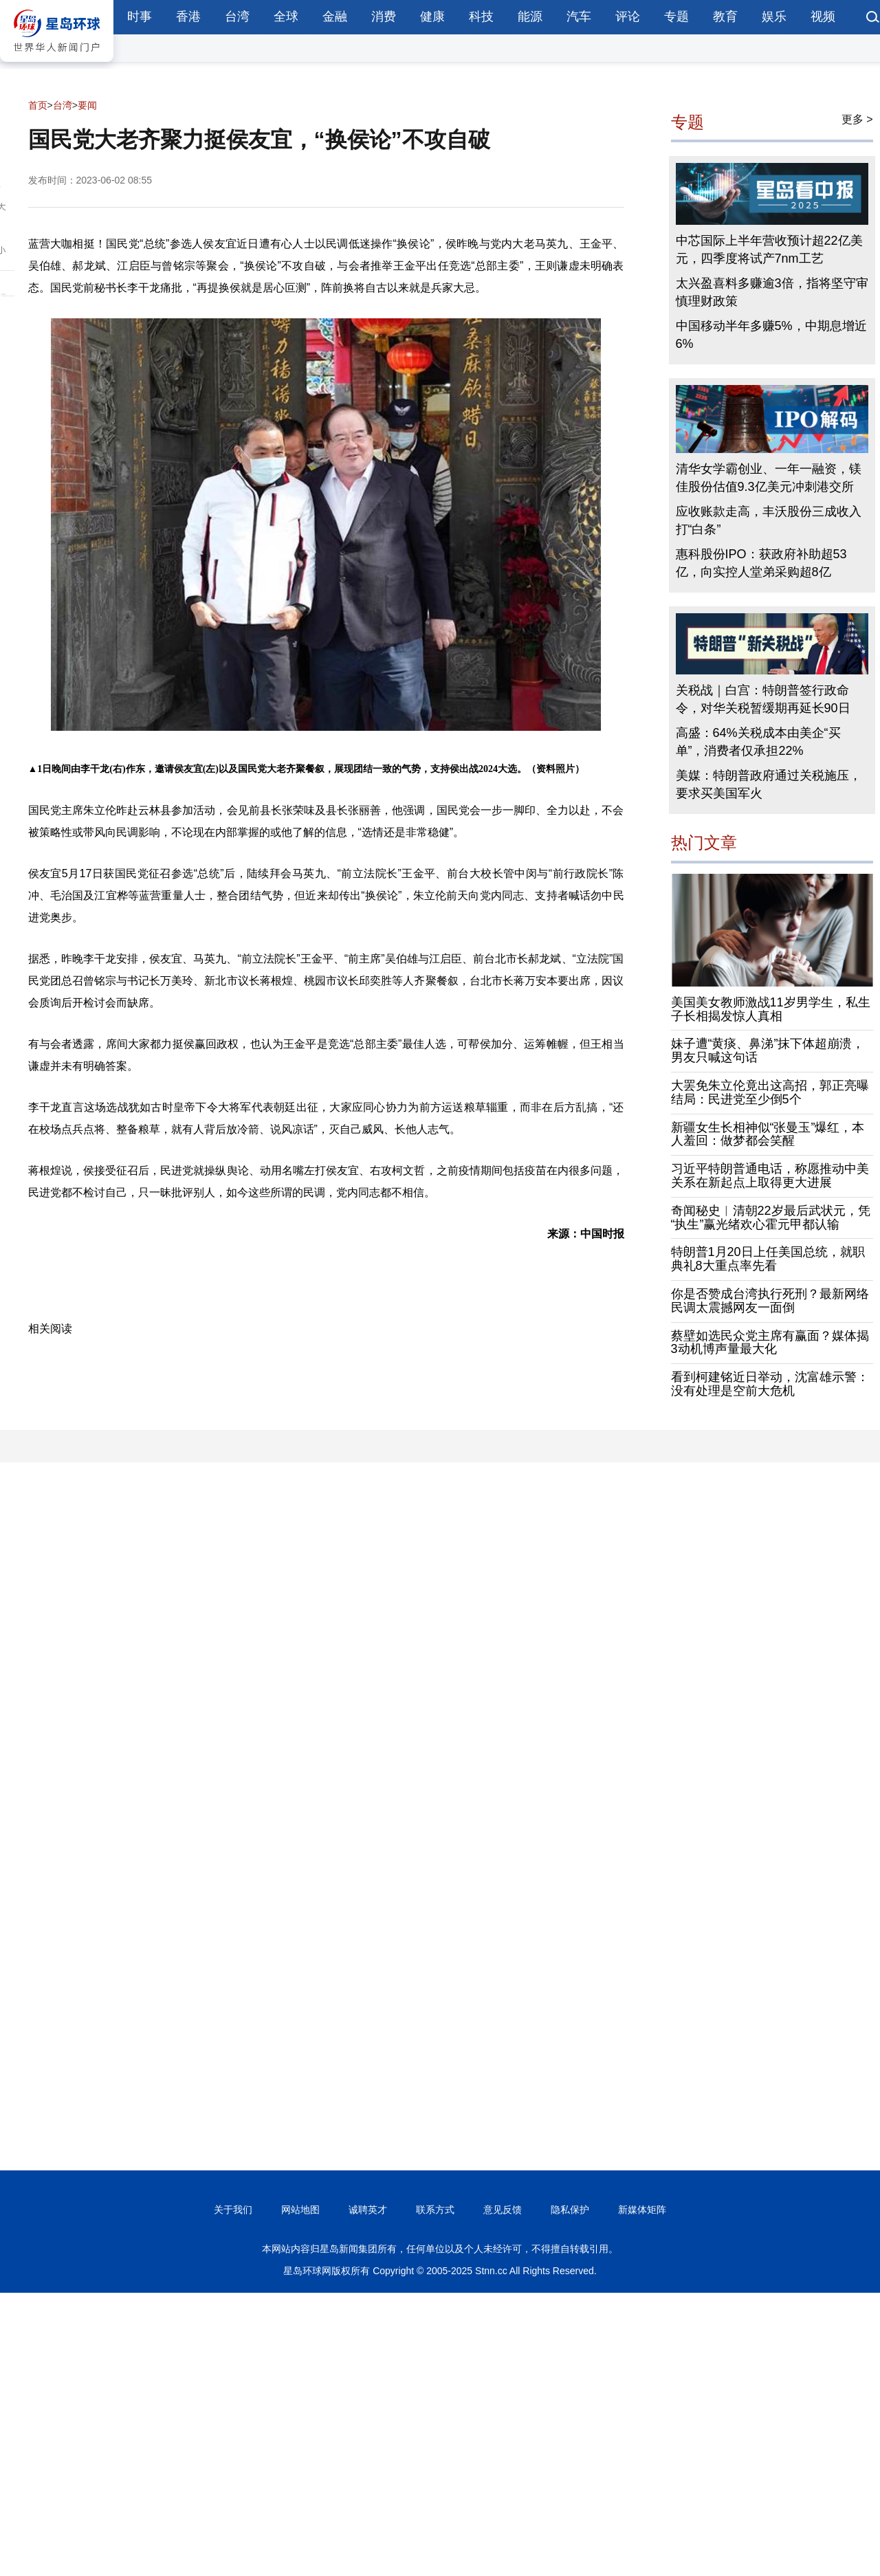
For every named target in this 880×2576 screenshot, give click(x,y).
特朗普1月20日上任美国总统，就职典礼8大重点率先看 (768, 1259)
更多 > (857, 119)
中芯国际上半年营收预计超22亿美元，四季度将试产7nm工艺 (769, 249)
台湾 (237, 16)
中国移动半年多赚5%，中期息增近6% (771, 335)
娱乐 (774, 16)
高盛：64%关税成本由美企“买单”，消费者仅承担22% (758, 742)
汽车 (578, 16)
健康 (432, 16)
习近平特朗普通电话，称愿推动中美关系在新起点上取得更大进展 (770, 1175)
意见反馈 (502, 2209)
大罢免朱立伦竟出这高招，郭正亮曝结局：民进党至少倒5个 (770, 1092)
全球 (286, 16)
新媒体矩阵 (642, 2209)
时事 (139, 16)
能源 (530, 16)
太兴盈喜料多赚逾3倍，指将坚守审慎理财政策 (772, 292)
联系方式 (435, 2209)
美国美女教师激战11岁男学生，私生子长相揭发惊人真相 (770, 1009)
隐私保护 (570, 2209)
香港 (188, 16)
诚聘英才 (368, 2209)
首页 (37, 105)
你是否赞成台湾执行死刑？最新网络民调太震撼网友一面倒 (770, 1300)
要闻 (87, 105)
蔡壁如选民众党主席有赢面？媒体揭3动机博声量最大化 (770, 1342)
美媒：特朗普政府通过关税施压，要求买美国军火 (768, 784)
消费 (383, 16)
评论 (627, 16)
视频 (823, 16)
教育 (725, 16)
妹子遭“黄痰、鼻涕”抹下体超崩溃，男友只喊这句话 (768, 1050)
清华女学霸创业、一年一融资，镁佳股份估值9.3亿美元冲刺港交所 (768, 478)
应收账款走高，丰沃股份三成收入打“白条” (768, 520)
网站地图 (300, 2209)
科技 (481, 16)
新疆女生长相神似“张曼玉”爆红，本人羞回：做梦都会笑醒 (768, 1134)
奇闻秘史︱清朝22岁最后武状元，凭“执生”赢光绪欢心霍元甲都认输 (770, 1217)
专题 (676, 16)
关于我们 (233, 2209)
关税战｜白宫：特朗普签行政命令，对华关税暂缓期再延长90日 (763, 699)
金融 (334, 16)
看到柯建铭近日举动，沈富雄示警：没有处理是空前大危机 (770, 1384)
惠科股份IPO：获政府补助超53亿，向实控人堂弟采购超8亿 (761, 563)
